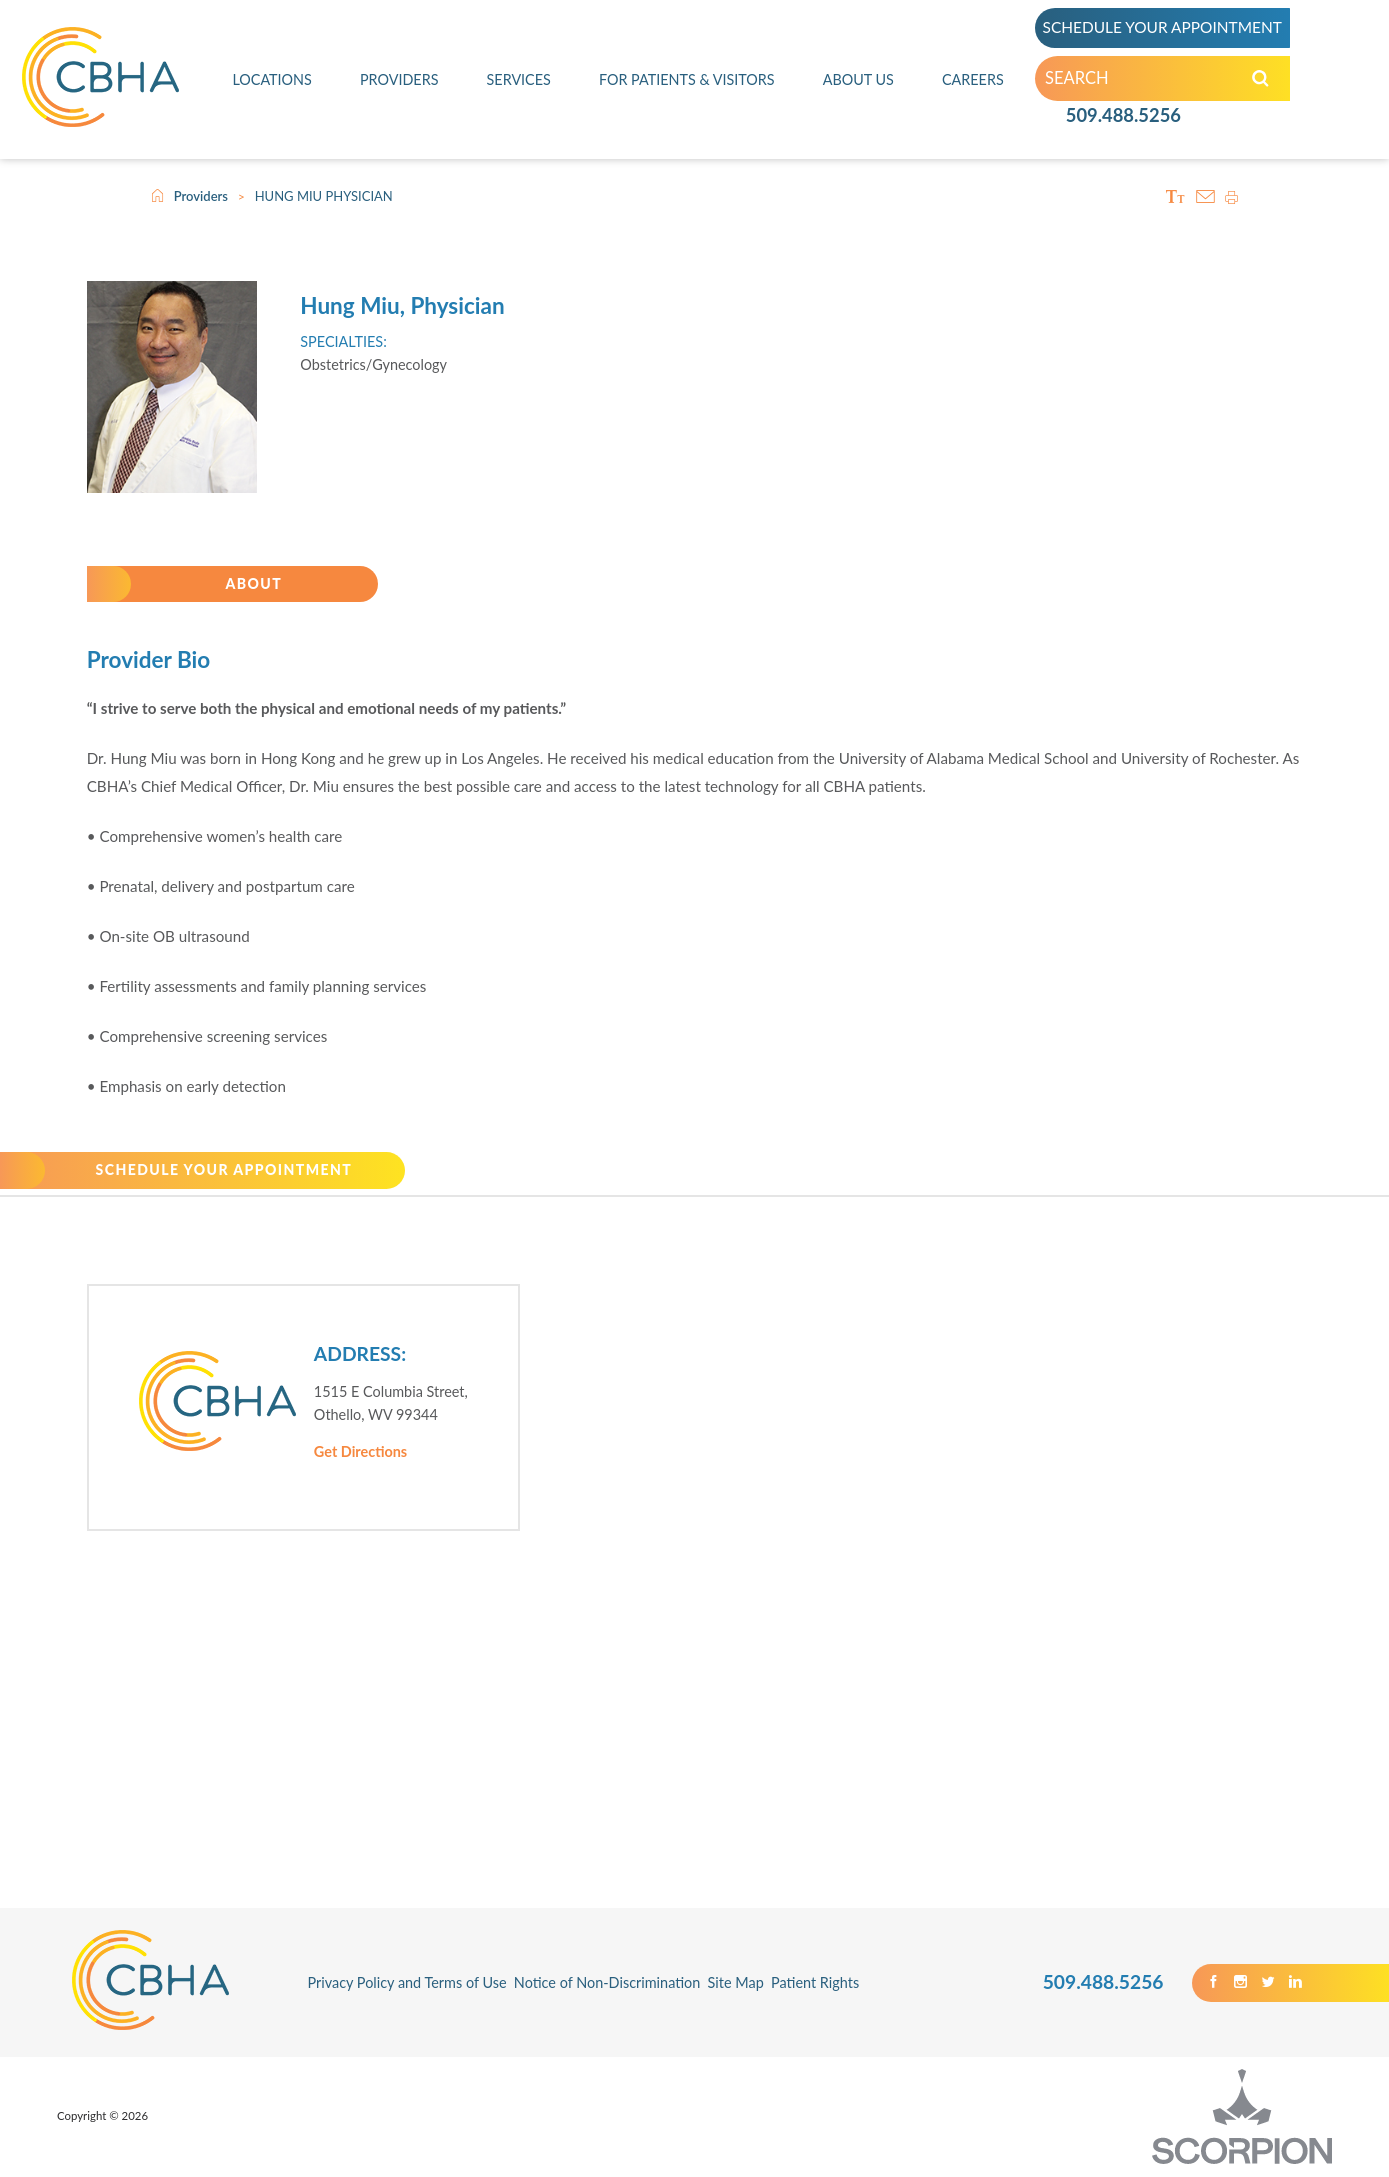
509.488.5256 (1123, 119)
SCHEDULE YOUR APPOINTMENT (1171, 30)
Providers (399, 81)
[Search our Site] (1261, 82)
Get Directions (360, 1453)
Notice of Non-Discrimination (607, 1984)
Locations (272, 81)
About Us (859, 81)
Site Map (736, 1984)
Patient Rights (815, 1984)
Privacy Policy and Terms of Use (406, 1984)
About (254, 584)
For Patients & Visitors (686, 81)
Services (518, 81)
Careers (973, 81)
